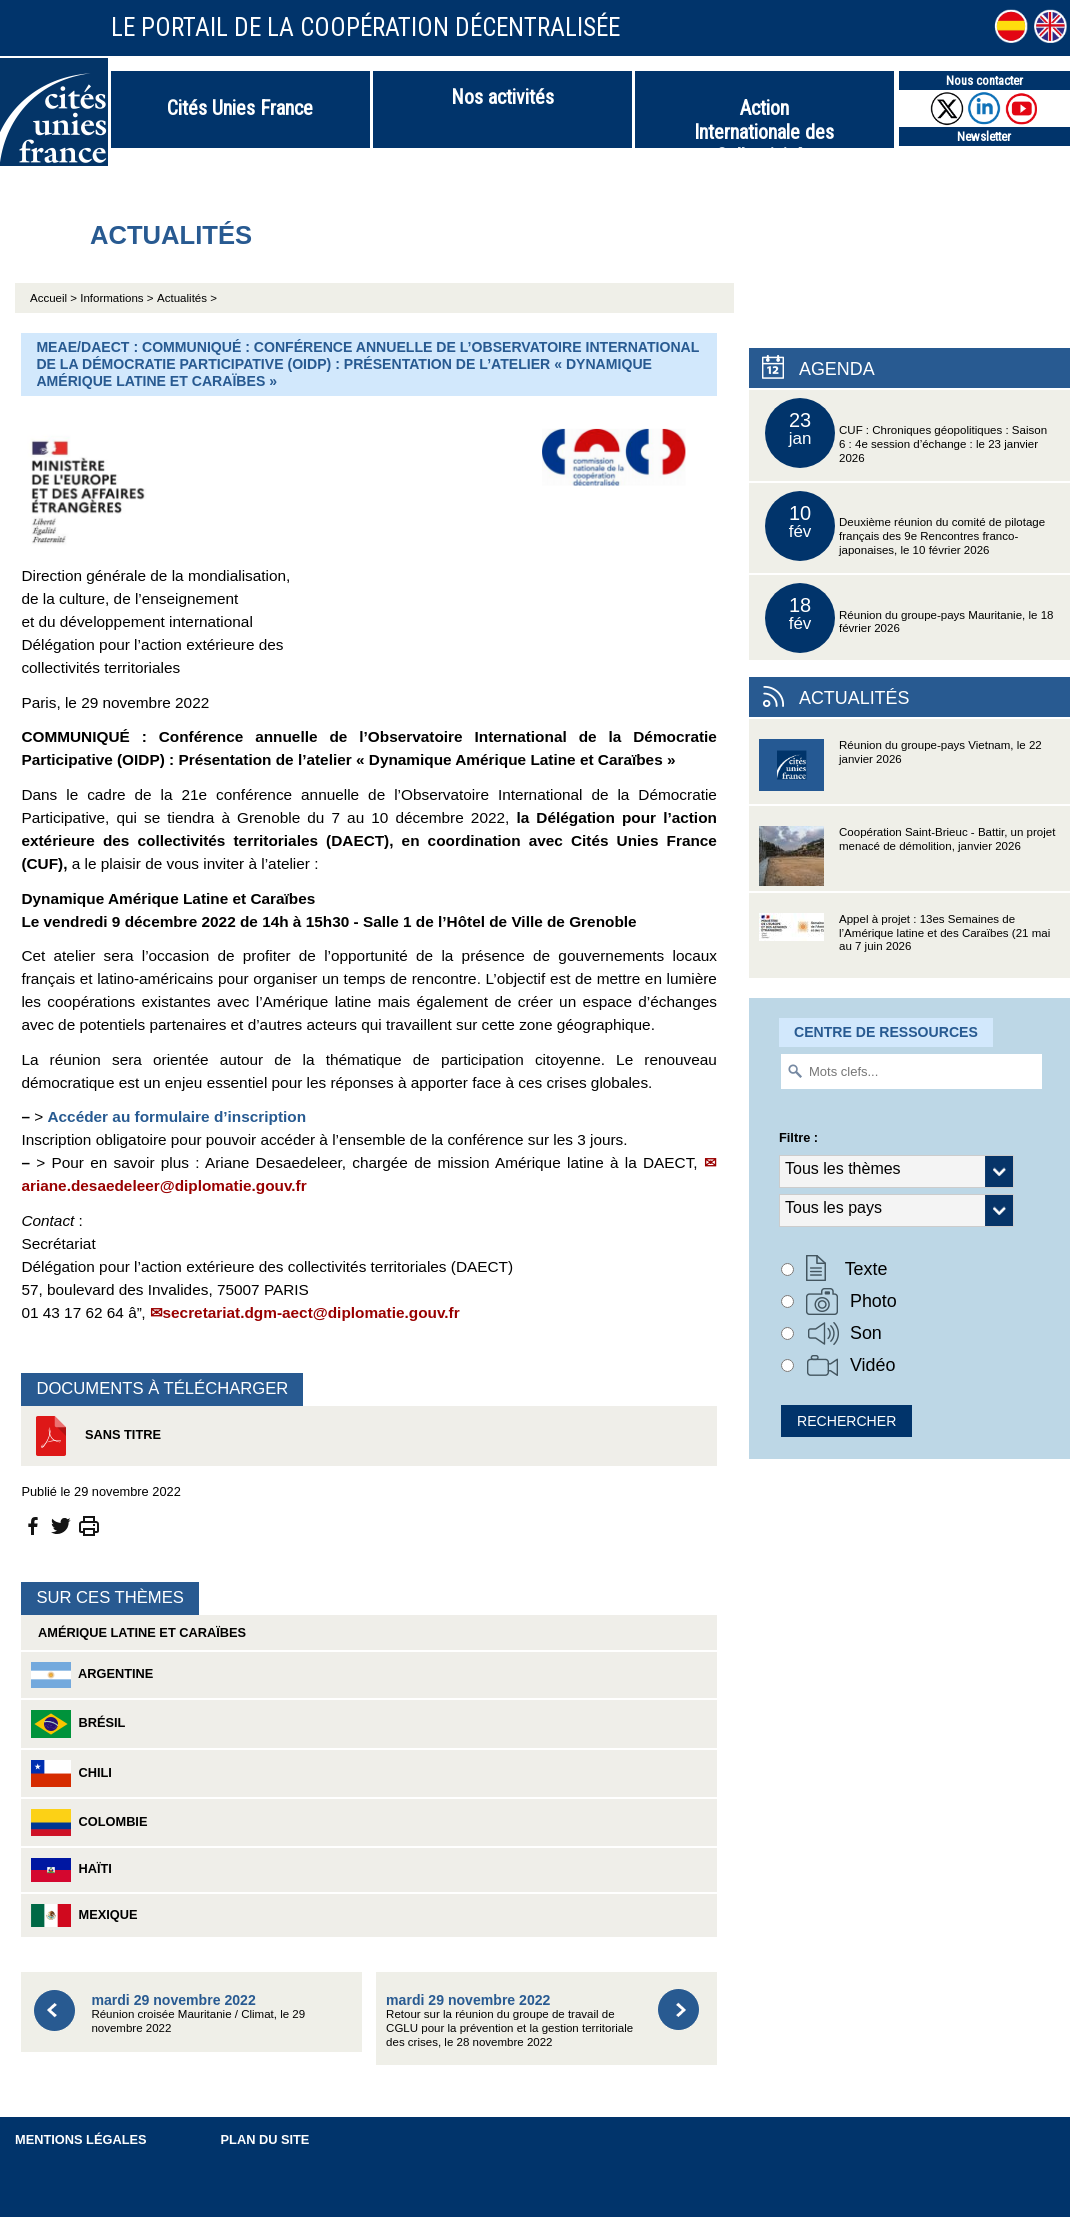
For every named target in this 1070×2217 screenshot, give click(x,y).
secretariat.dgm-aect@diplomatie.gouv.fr (311, 1312)
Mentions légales (81, 2139)
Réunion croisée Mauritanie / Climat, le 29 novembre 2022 (198, 2013)
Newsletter (984, 136)
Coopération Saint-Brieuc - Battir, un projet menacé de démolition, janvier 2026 (907, 858)
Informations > (116, 298)
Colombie (89, 1822)
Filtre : (798, 1137)
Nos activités (502, 97)
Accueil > (55, 298)
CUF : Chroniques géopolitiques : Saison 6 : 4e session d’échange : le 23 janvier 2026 (906, 433)
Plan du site (265, 2139)
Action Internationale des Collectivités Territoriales (764, 122)
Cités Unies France (240, 108)
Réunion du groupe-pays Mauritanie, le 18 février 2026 (909, 618)
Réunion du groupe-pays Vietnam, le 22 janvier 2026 (900, 771)
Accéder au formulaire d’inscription (176, 1116)
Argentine (92, 1675)
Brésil (78, 1724)
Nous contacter (984, 80)
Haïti (71, 1870)
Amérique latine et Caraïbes (138, 1632)
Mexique (84, 1915)
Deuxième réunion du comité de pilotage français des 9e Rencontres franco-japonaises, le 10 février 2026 (905, 526)
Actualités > (187, 298)
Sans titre (96, 1436)
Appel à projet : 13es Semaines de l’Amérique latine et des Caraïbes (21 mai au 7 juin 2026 (904, 945)
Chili (71, 1773)
